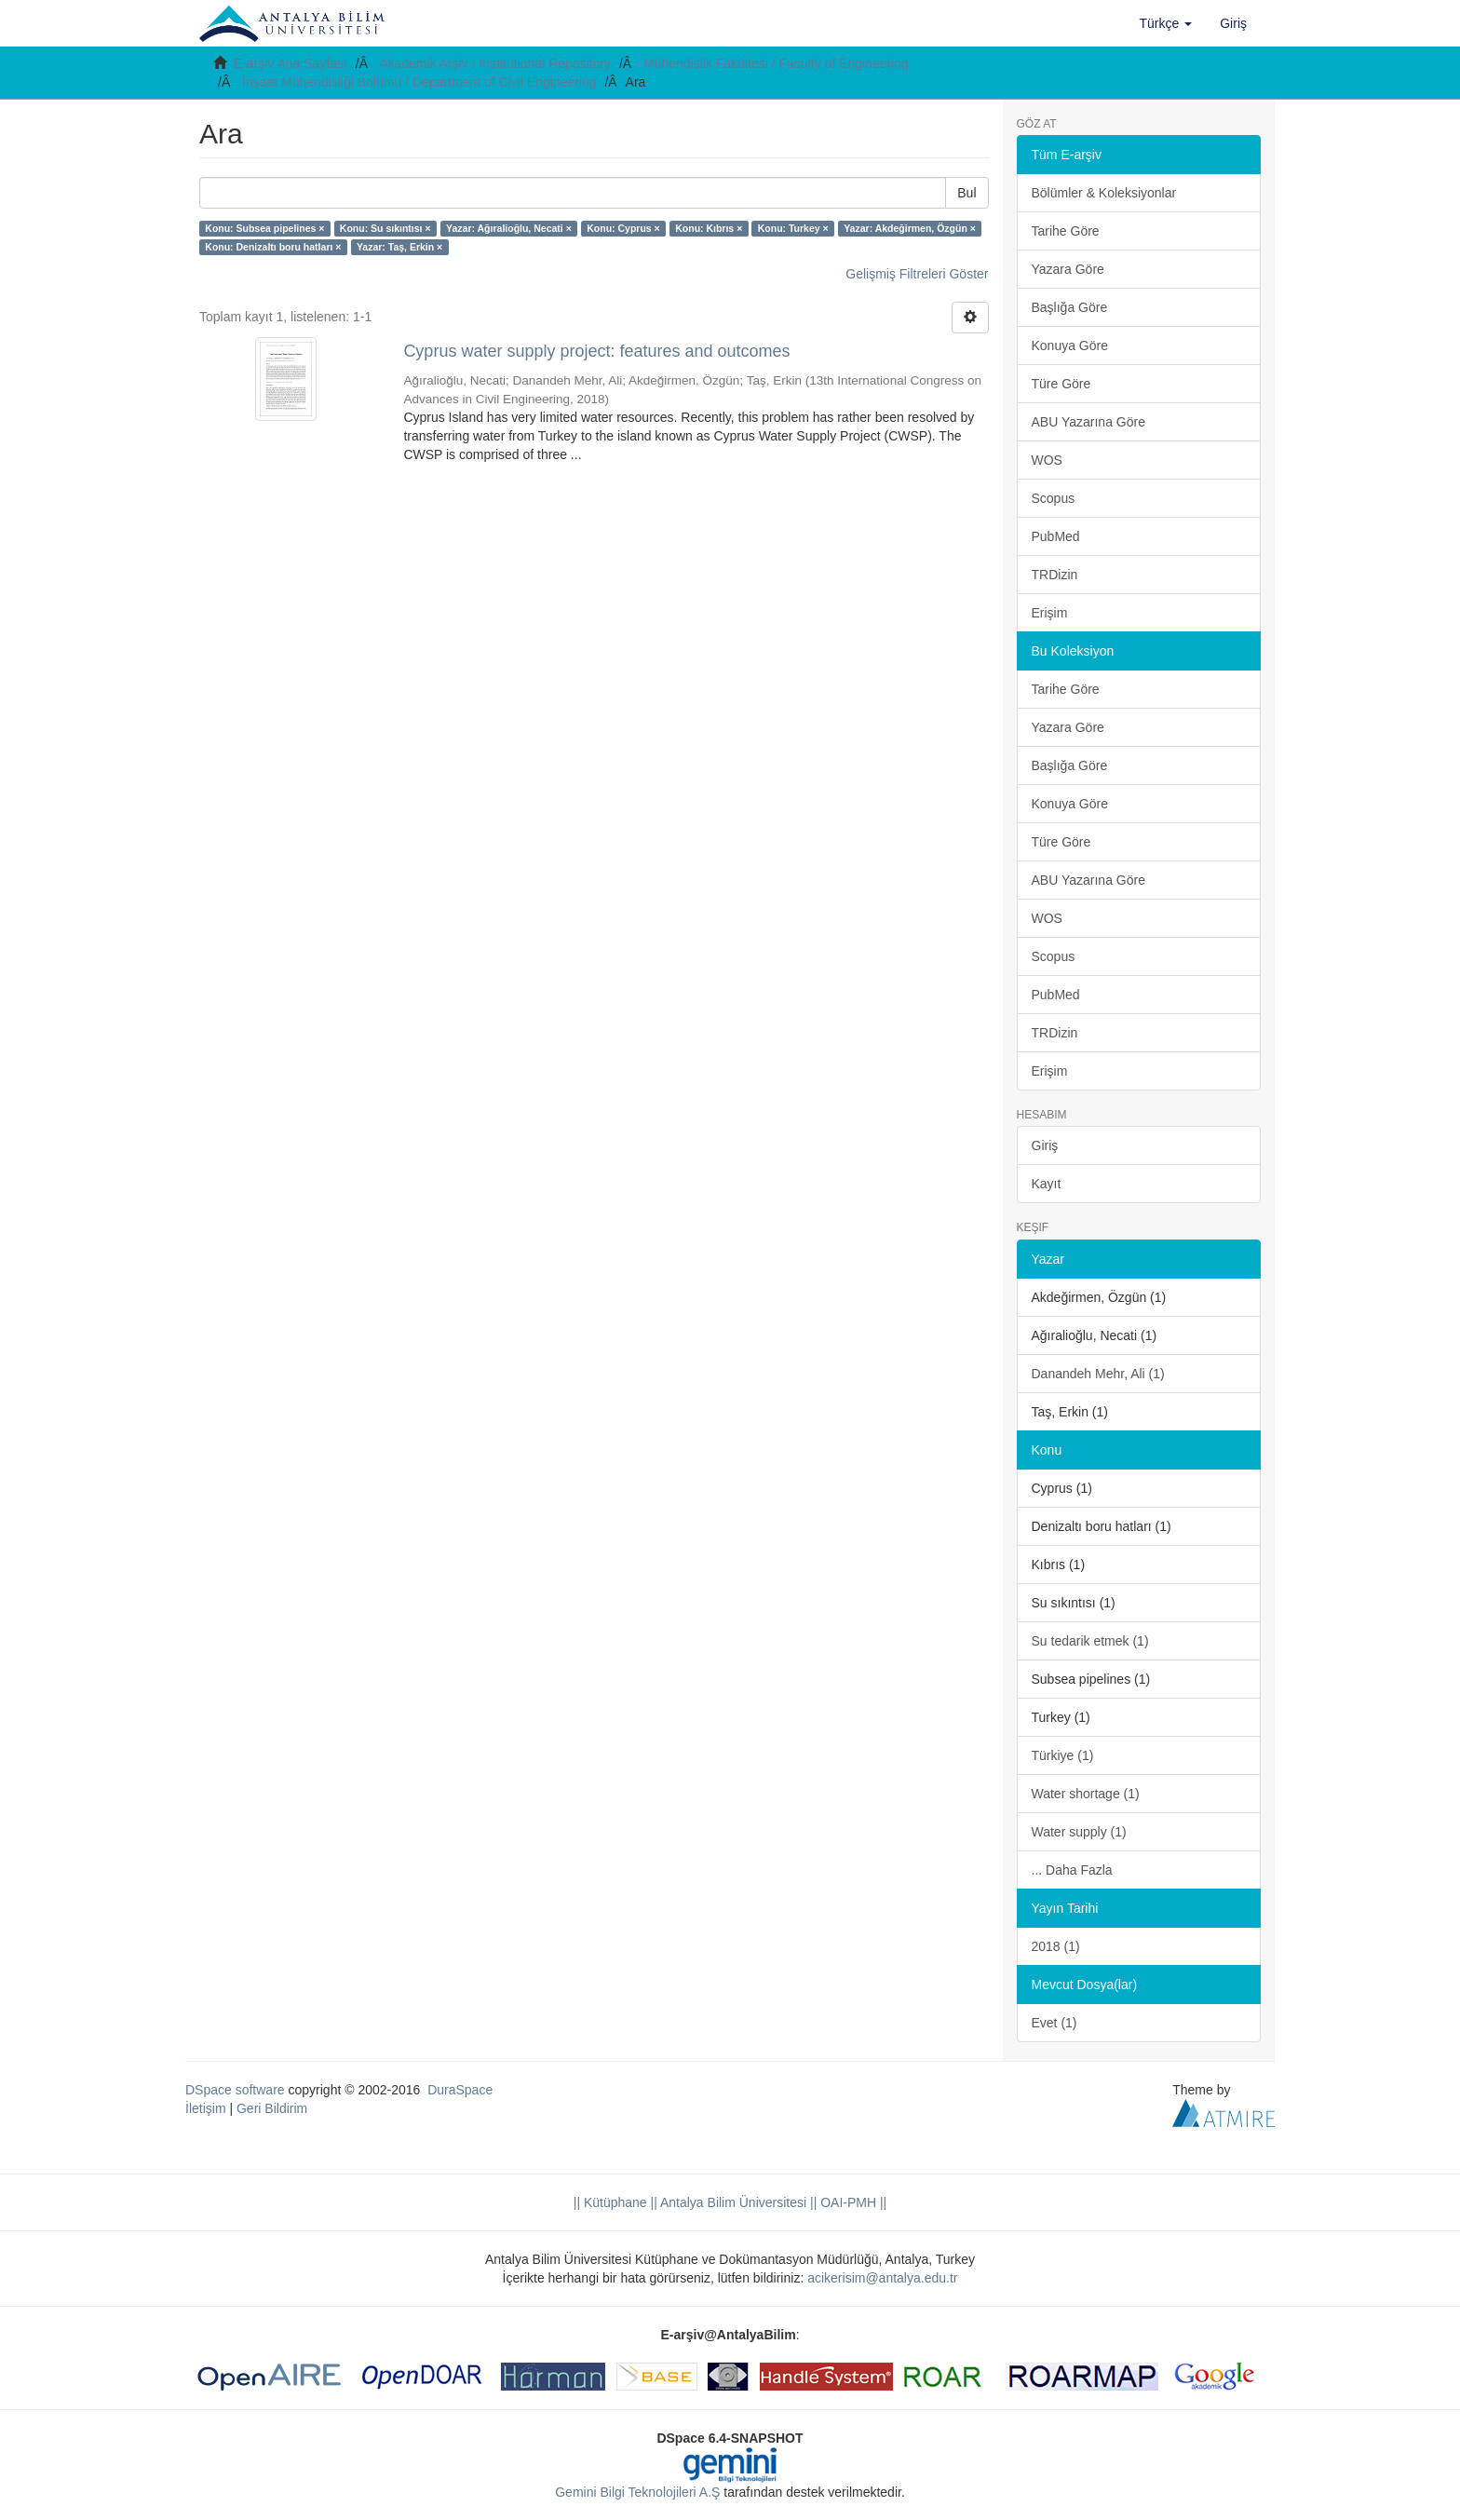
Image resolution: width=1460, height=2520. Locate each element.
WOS (1047, 460)
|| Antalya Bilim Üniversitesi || (732, 2202)
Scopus (1053, 498)
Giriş (1045, 1145)
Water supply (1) (1079, 1831)
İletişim (205, 2108)
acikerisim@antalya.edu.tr (882, 2277)
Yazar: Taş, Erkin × (399, 246)
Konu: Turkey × (793, 228)
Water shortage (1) (1086, 1793)
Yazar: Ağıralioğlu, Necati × (509, 228)
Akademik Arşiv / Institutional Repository (495, 63)
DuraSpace (460, 2089)
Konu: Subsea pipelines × (264, 228)
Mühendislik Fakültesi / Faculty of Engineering (776, 63)
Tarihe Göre (1066, 231)
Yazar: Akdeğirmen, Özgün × (910, 228)
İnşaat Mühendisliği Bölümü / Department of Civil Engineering (419, 82)
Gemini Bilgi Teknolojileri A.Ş (637, 2492)
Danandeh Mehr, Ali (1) (1098, 1373)
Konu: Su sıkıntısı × (385, 228)
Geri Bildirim (272, 2108)
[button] (1166, 23)
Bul (966, 192)
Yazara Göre (1068, 269)
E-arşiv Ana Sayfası (290, 63)
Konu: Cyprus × (623, 228)
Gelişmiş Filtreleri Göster (916, 273)
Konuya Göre (1070, 345)
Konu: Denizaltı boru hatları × (273, 246)
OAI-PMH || (851, 2202)
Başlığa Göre (1070, 307)
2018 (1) (1056, 1946)
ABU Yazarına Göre (1088, 421)
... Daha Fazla (1072, 1870)
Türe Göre (1061, 383)
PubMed (1056, 536)
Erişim (1050, 612)
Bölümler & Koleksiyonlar (1104, 192)
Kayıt (1046, 1183)
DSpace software (235, 2089)
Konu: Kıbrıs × (708, 228)
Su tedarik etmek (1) (1090, 1640)
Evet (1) (1054, 2022)
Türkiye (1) (1063, 1755)
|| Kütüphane (610, 2202)
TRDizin (1055, 574)
